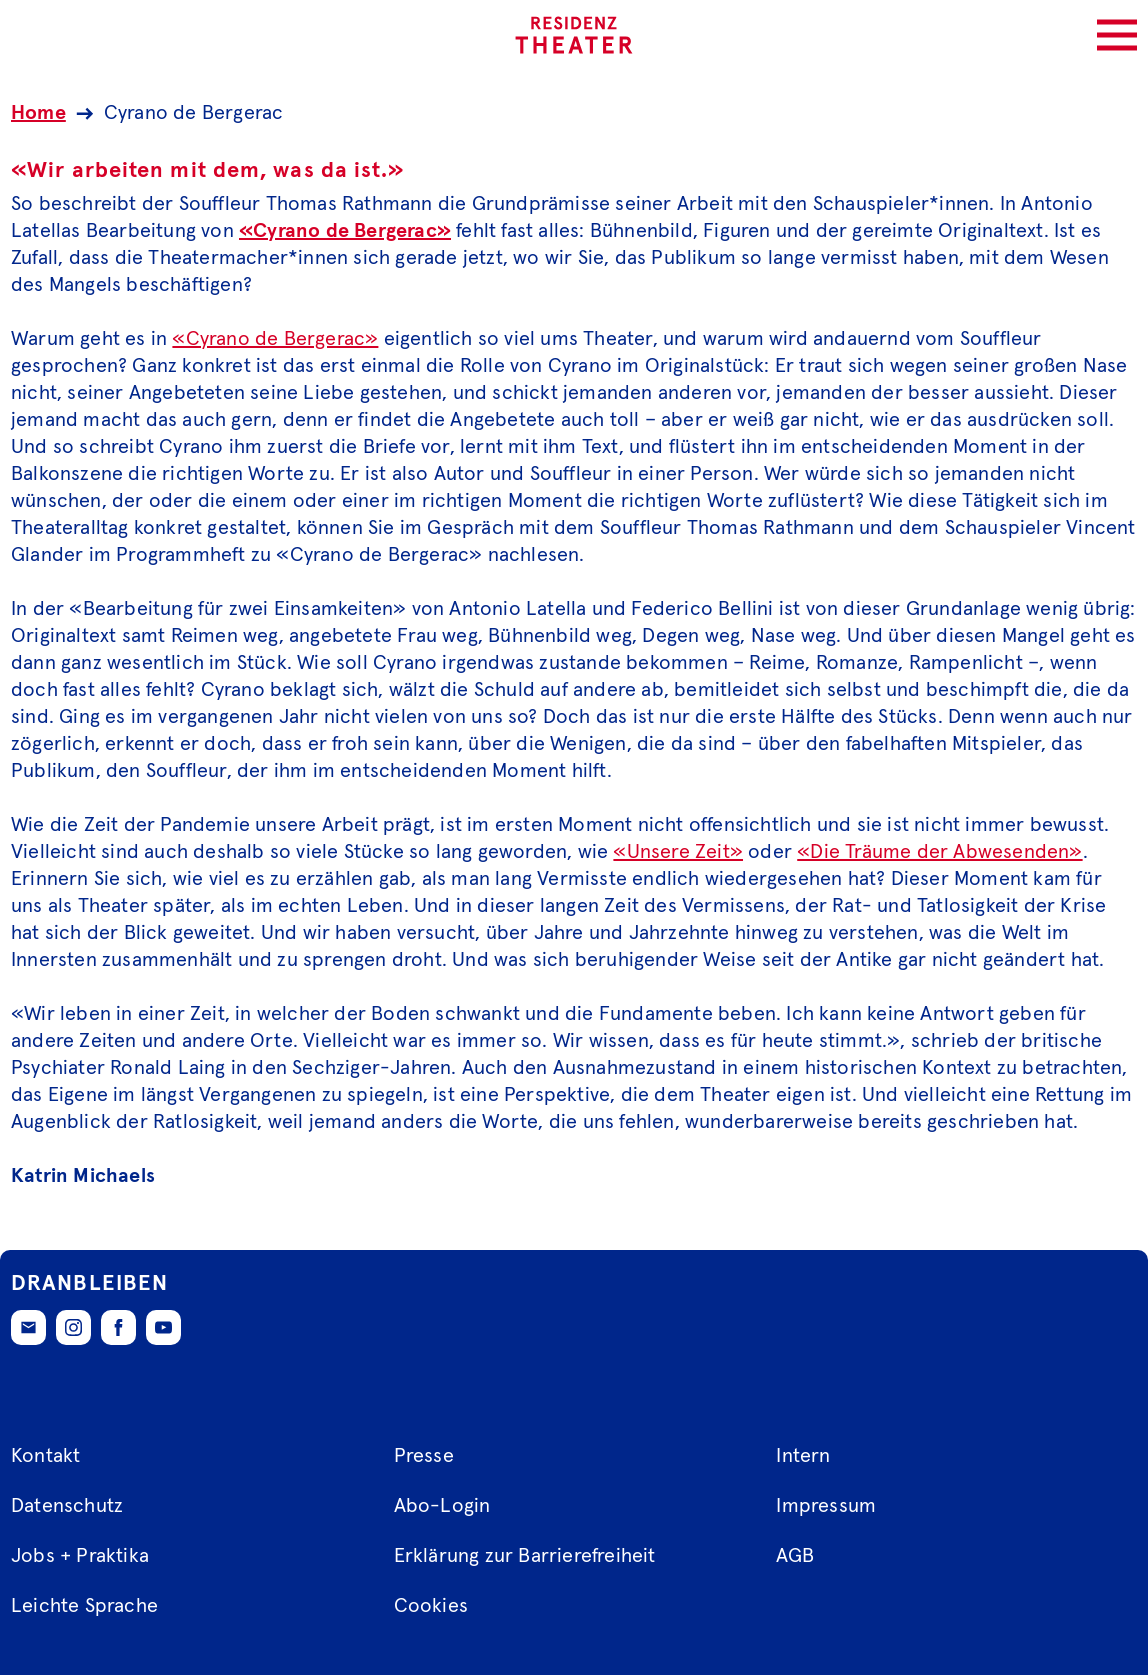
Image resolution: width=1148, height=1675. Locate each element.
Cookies (431, 1606)
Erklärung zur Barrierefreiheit (525, 1556)
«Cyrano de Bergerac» (345, 231)
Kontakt (45, 1456)
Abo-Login (442, 1506)
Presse (424, 1456)
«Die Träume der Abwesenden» (939, 852)
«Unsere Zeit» (678, 852)
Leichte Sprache (84, 1606)
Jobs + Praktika (80, 1556)
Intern (803, 1456)
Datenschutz (67, 1506)
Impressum (826, 1506)
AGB (795, 1556)
